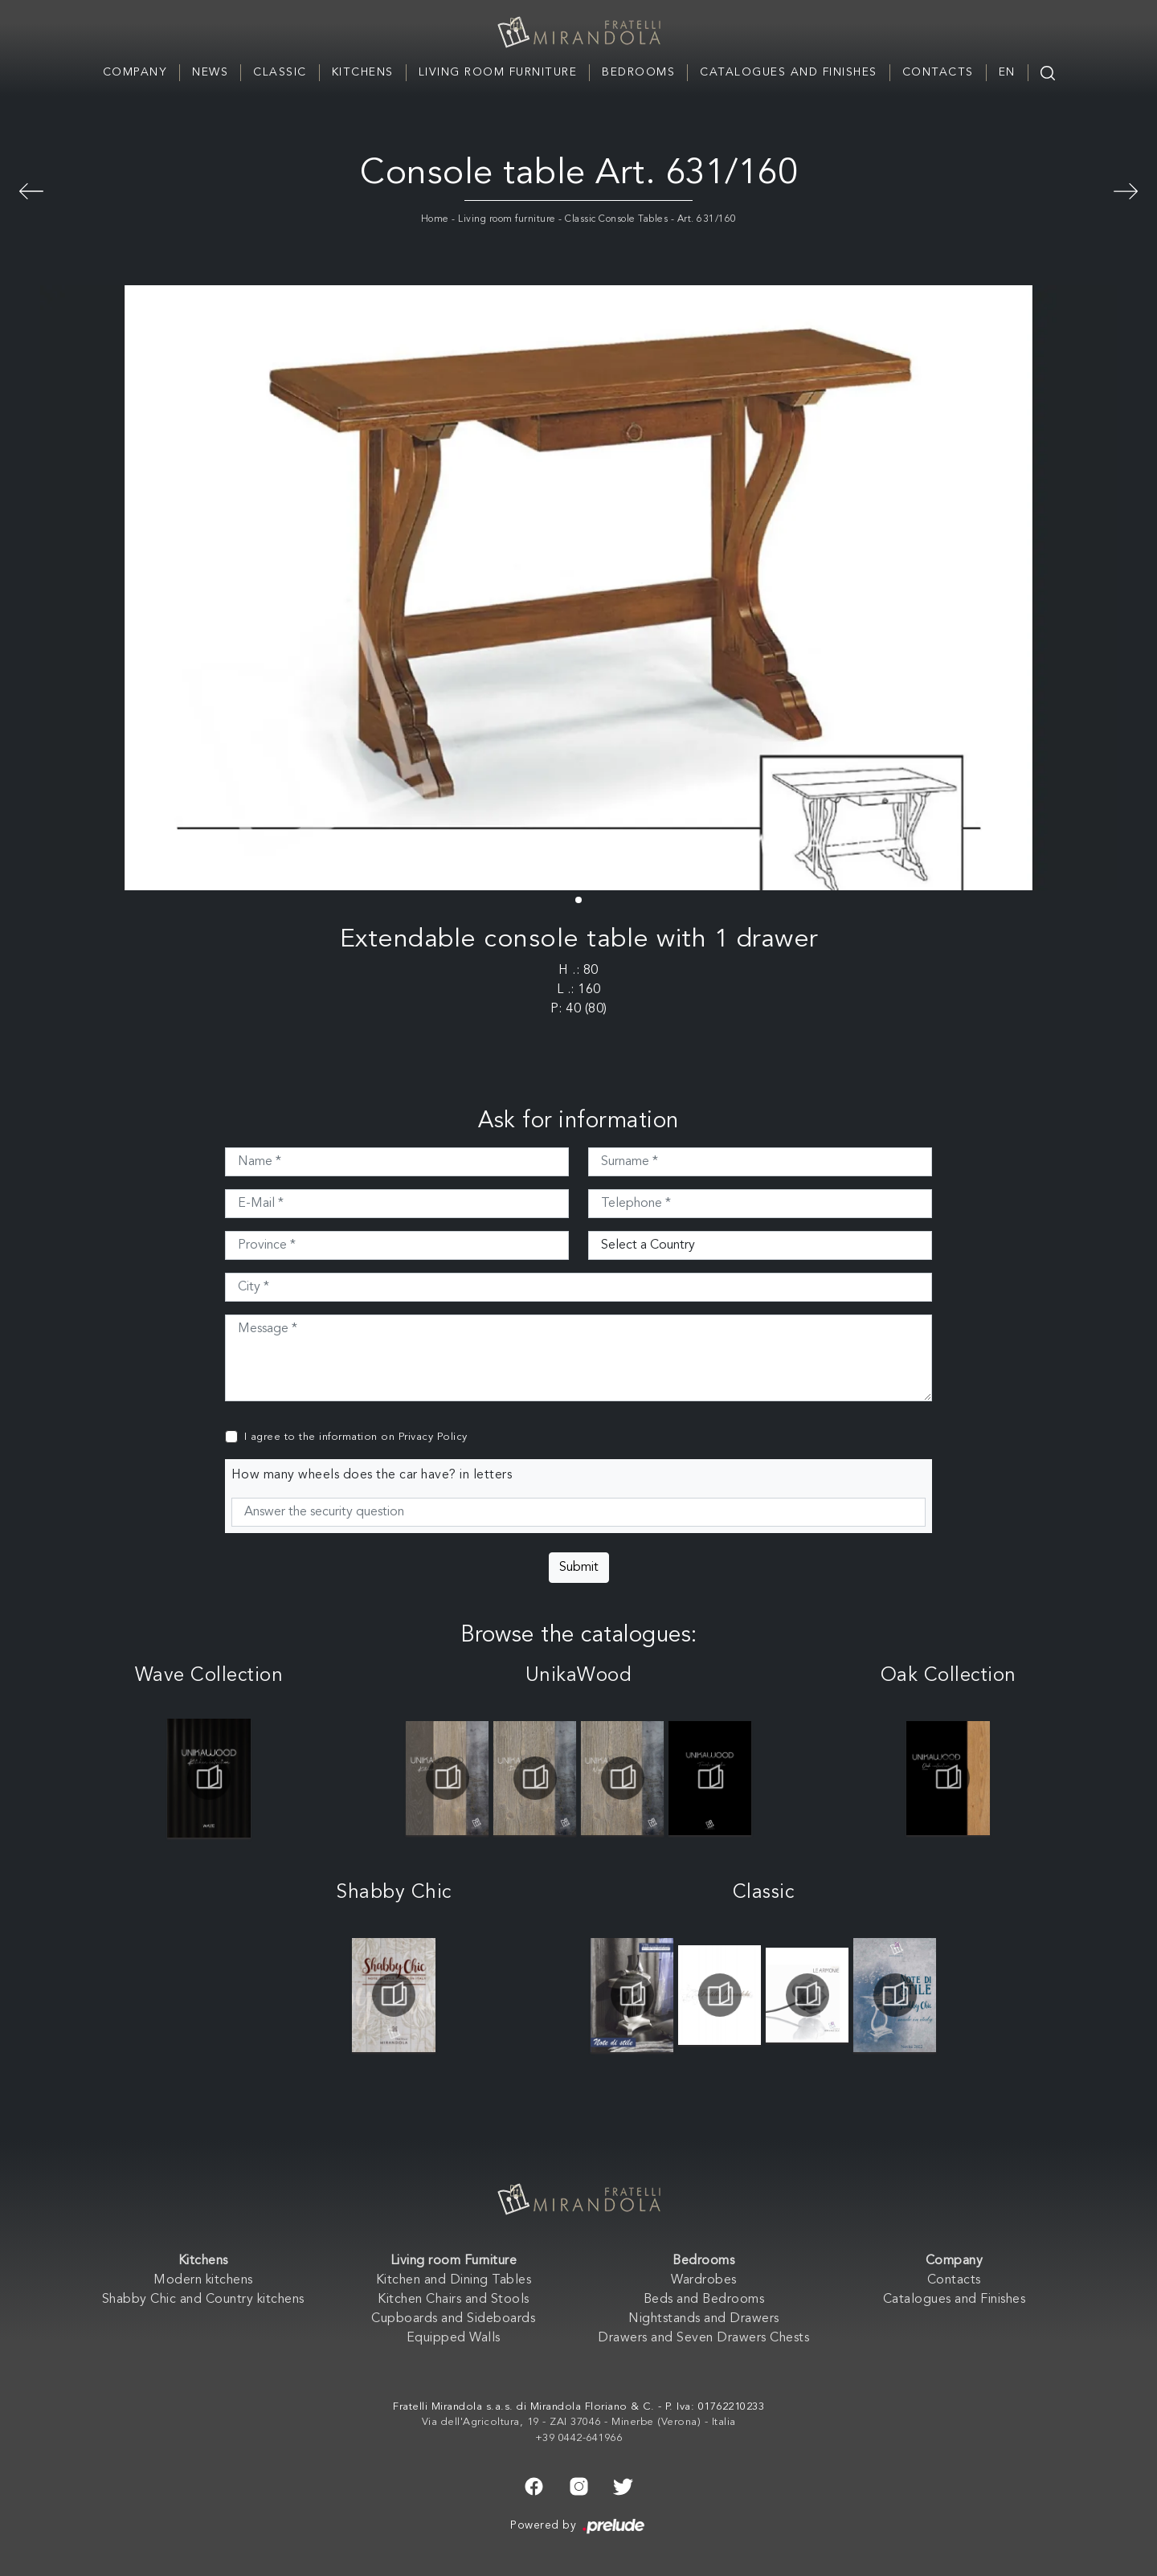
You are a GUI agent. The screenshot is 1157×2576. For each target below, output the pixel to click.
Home (435, 219)
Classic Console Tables (616, 219)
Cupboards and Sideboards (453, 2318)
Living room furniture (507, 219)
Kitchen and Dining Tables (454, 2280)
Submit (579, 1567)
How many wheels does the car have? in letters (372, 1475)
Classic (280, 72)
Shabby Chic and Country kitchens (203, 2299)
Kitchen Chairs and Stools (453, 2299)
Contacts (938, 72)
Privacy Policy (433, 1437)
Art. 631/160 (707, 219)
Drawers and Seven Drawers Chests (703, 2338)
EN (1007, 72)
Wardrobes (704, 2280)
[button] (578, 900)
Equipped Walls (454, 2338)
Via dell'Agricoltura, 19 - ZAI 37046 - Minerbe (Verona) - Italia (579, 2422)
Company (135, 72)
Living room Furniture (498, 72)
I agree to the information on (356, 1437)
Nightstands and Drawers (703, 2318)
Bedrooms (638, 72)
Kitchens (363, 72)
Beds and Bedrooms (704, 2299)
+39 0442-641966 (579, 2438)
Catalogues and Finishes (788, 72)
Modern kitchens (203, 2280)
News (210, 72)
